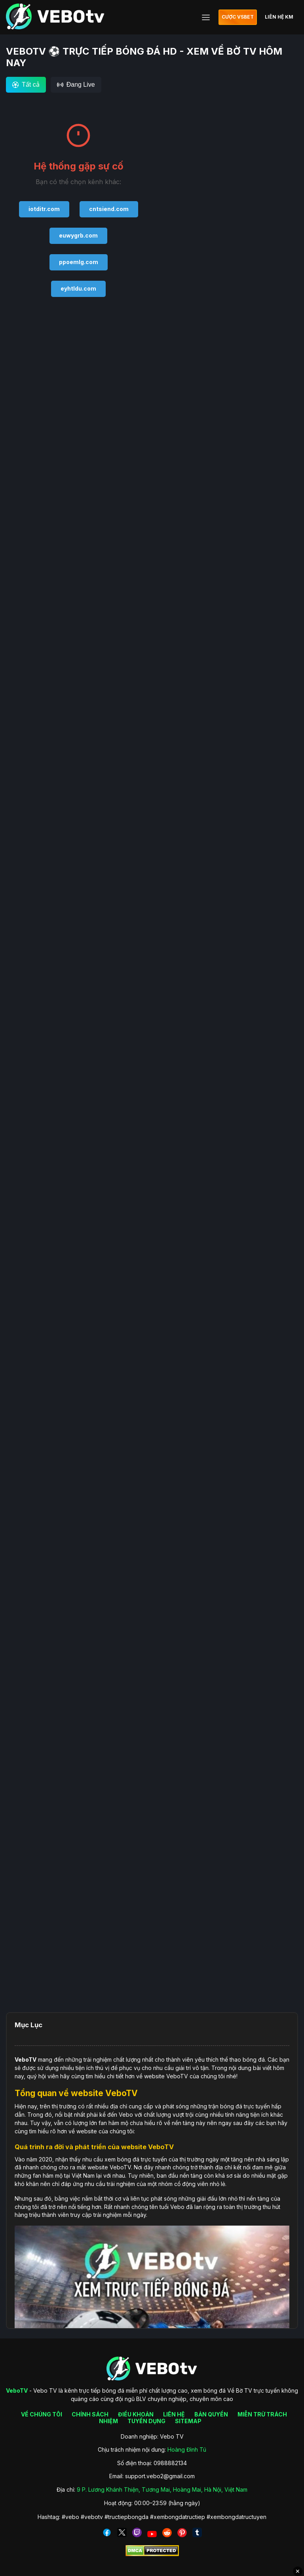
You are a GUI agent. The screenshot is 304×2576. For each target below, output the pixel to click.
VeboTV (25, 2059)
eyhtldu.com (78, 288)
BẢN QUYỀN (211, 2414)
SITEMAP (188, 2421)
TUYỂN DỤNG (146, 2421)
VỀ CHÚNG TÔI (41, 2414)
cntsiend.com (109, 208)
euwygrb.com (78, 235)
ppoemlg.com (78, 262)
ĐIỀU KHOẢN (136, 2414)
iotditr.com (44, 208)
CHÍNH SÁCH (90, 2414)
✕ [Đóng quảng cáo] (297, 2571)
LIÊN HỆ (174, 2414)
